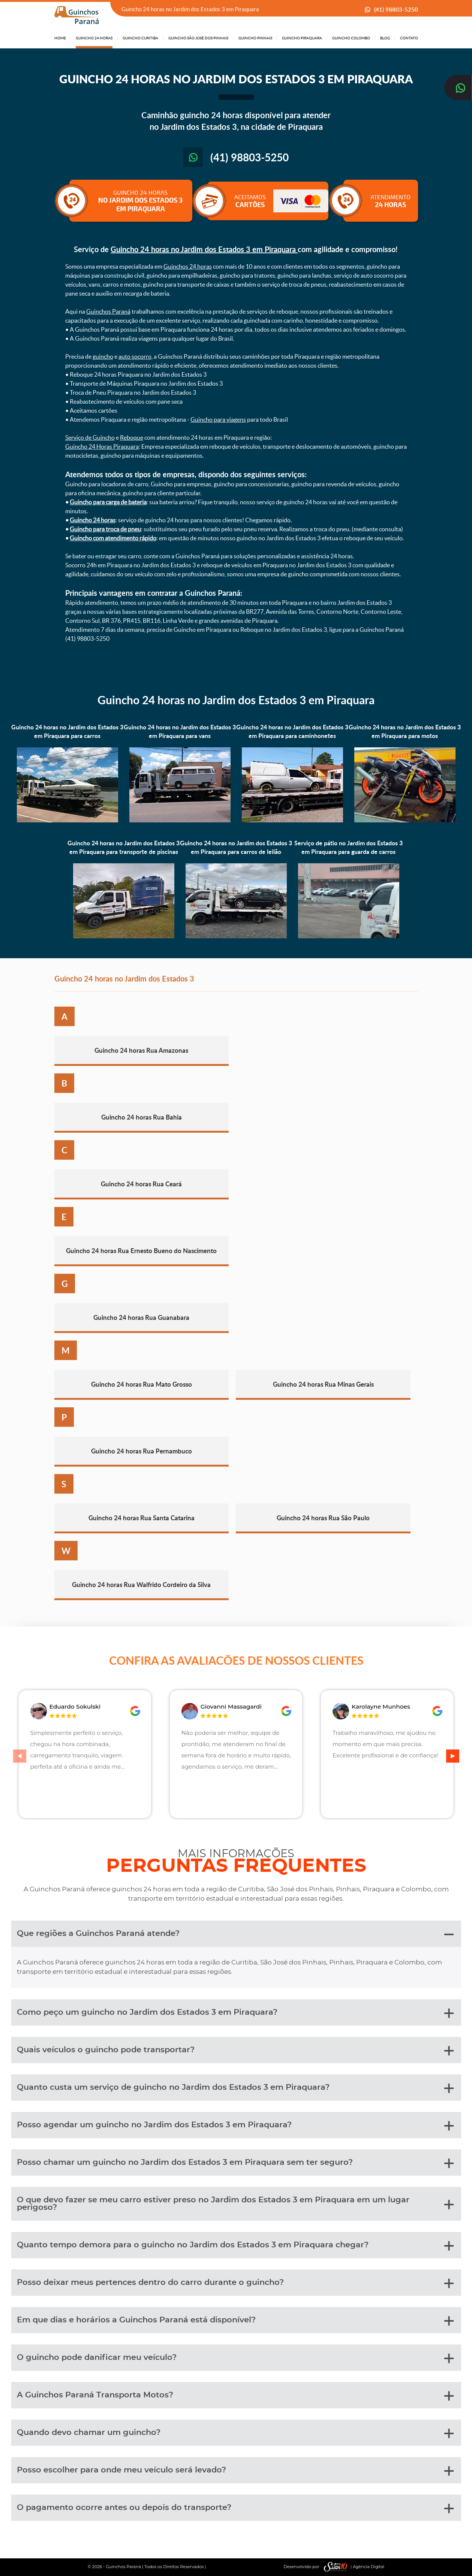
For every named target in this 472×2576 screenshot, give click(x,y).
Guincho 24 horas (92, 520)
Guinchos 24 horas (187, 266)
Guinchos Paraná (108, 311)
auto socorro (134, 356)
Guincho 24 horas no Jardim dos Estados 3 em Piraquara (204, 249)
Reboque (131, 437)
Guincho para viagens (218, 419)
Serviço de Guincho (90, 437)
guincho (103, 356)
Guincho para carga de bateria (108, 502)
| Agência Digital (352, 2567)
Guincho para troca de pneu (105, 529)
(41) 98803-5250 (396, 10)
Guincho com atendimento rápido (113, 538)
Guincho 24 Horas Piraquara (102, 446)
